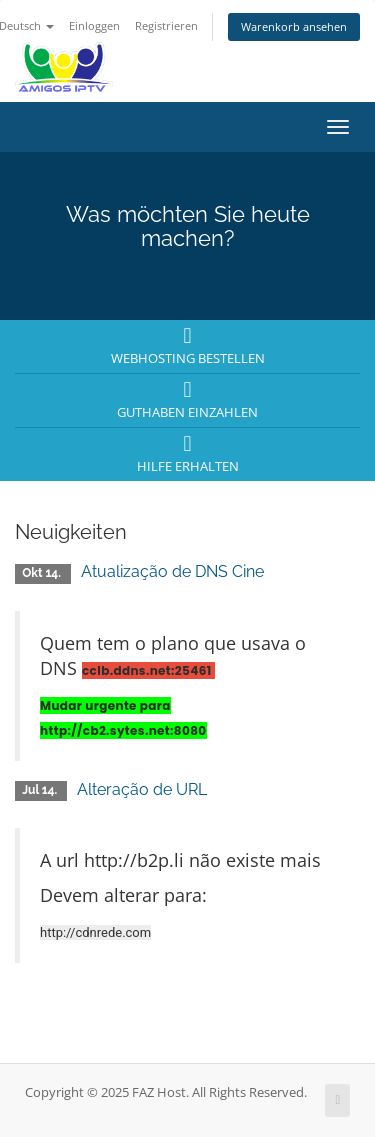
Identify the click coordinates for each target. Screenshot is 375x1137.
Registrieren (166, 25)
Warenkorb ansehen (294, 26)
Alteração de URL (142, 789)
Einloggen (94, 25)
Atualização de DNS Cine (172, 571)
